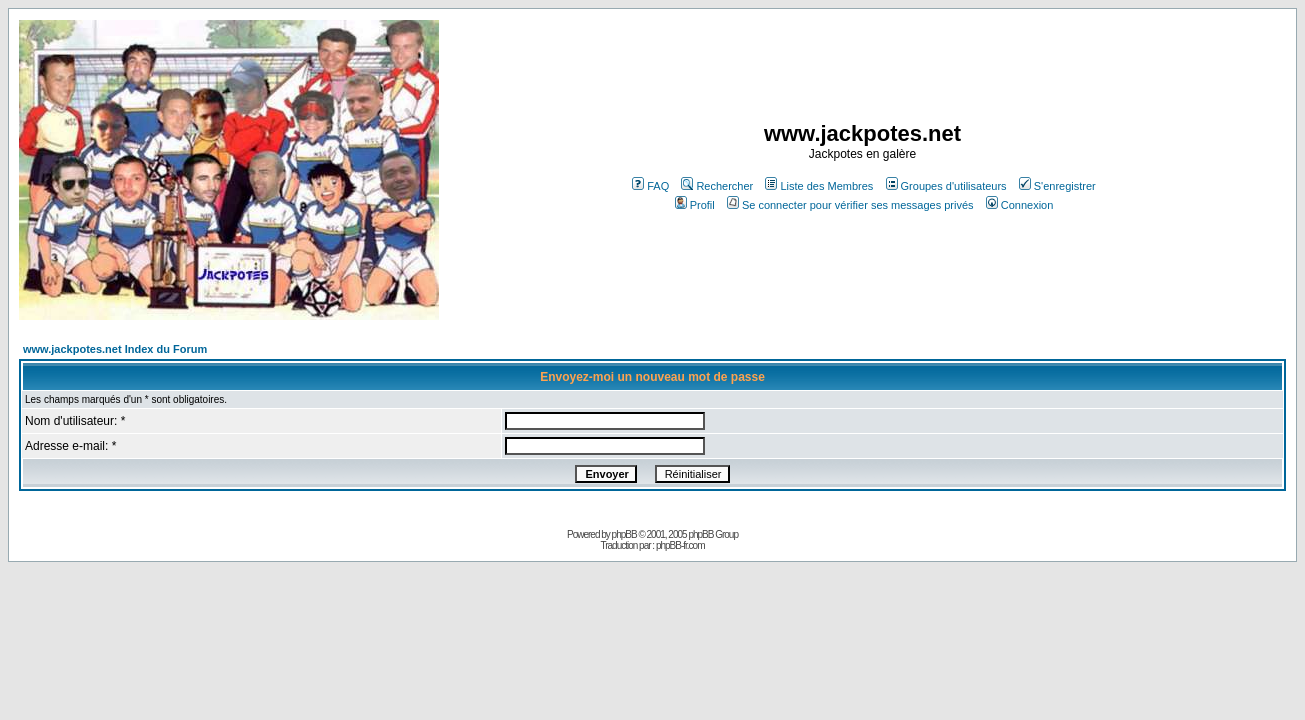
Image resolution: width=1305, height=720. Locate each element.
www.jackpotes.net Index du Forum (115, 349)
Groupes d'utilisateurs (946, 186)
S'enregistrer (1057, 186)
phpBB (624, 534)
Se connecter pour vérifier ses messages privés (850, 205)
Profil (695, 205)
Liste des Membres (819, 186)
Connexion (1020, 205)
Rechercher (717, 186)
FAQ (650, 186)
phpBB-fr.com (680, 545)
